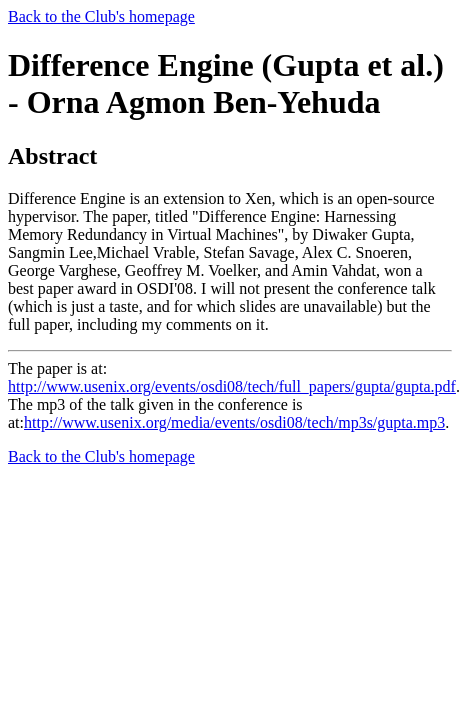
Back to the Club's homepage (101, 16)
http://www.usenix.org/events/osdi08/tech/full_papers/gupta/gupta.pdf (232, 386)
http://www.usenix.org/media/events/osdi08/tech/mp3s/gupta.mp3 (234, 422)
